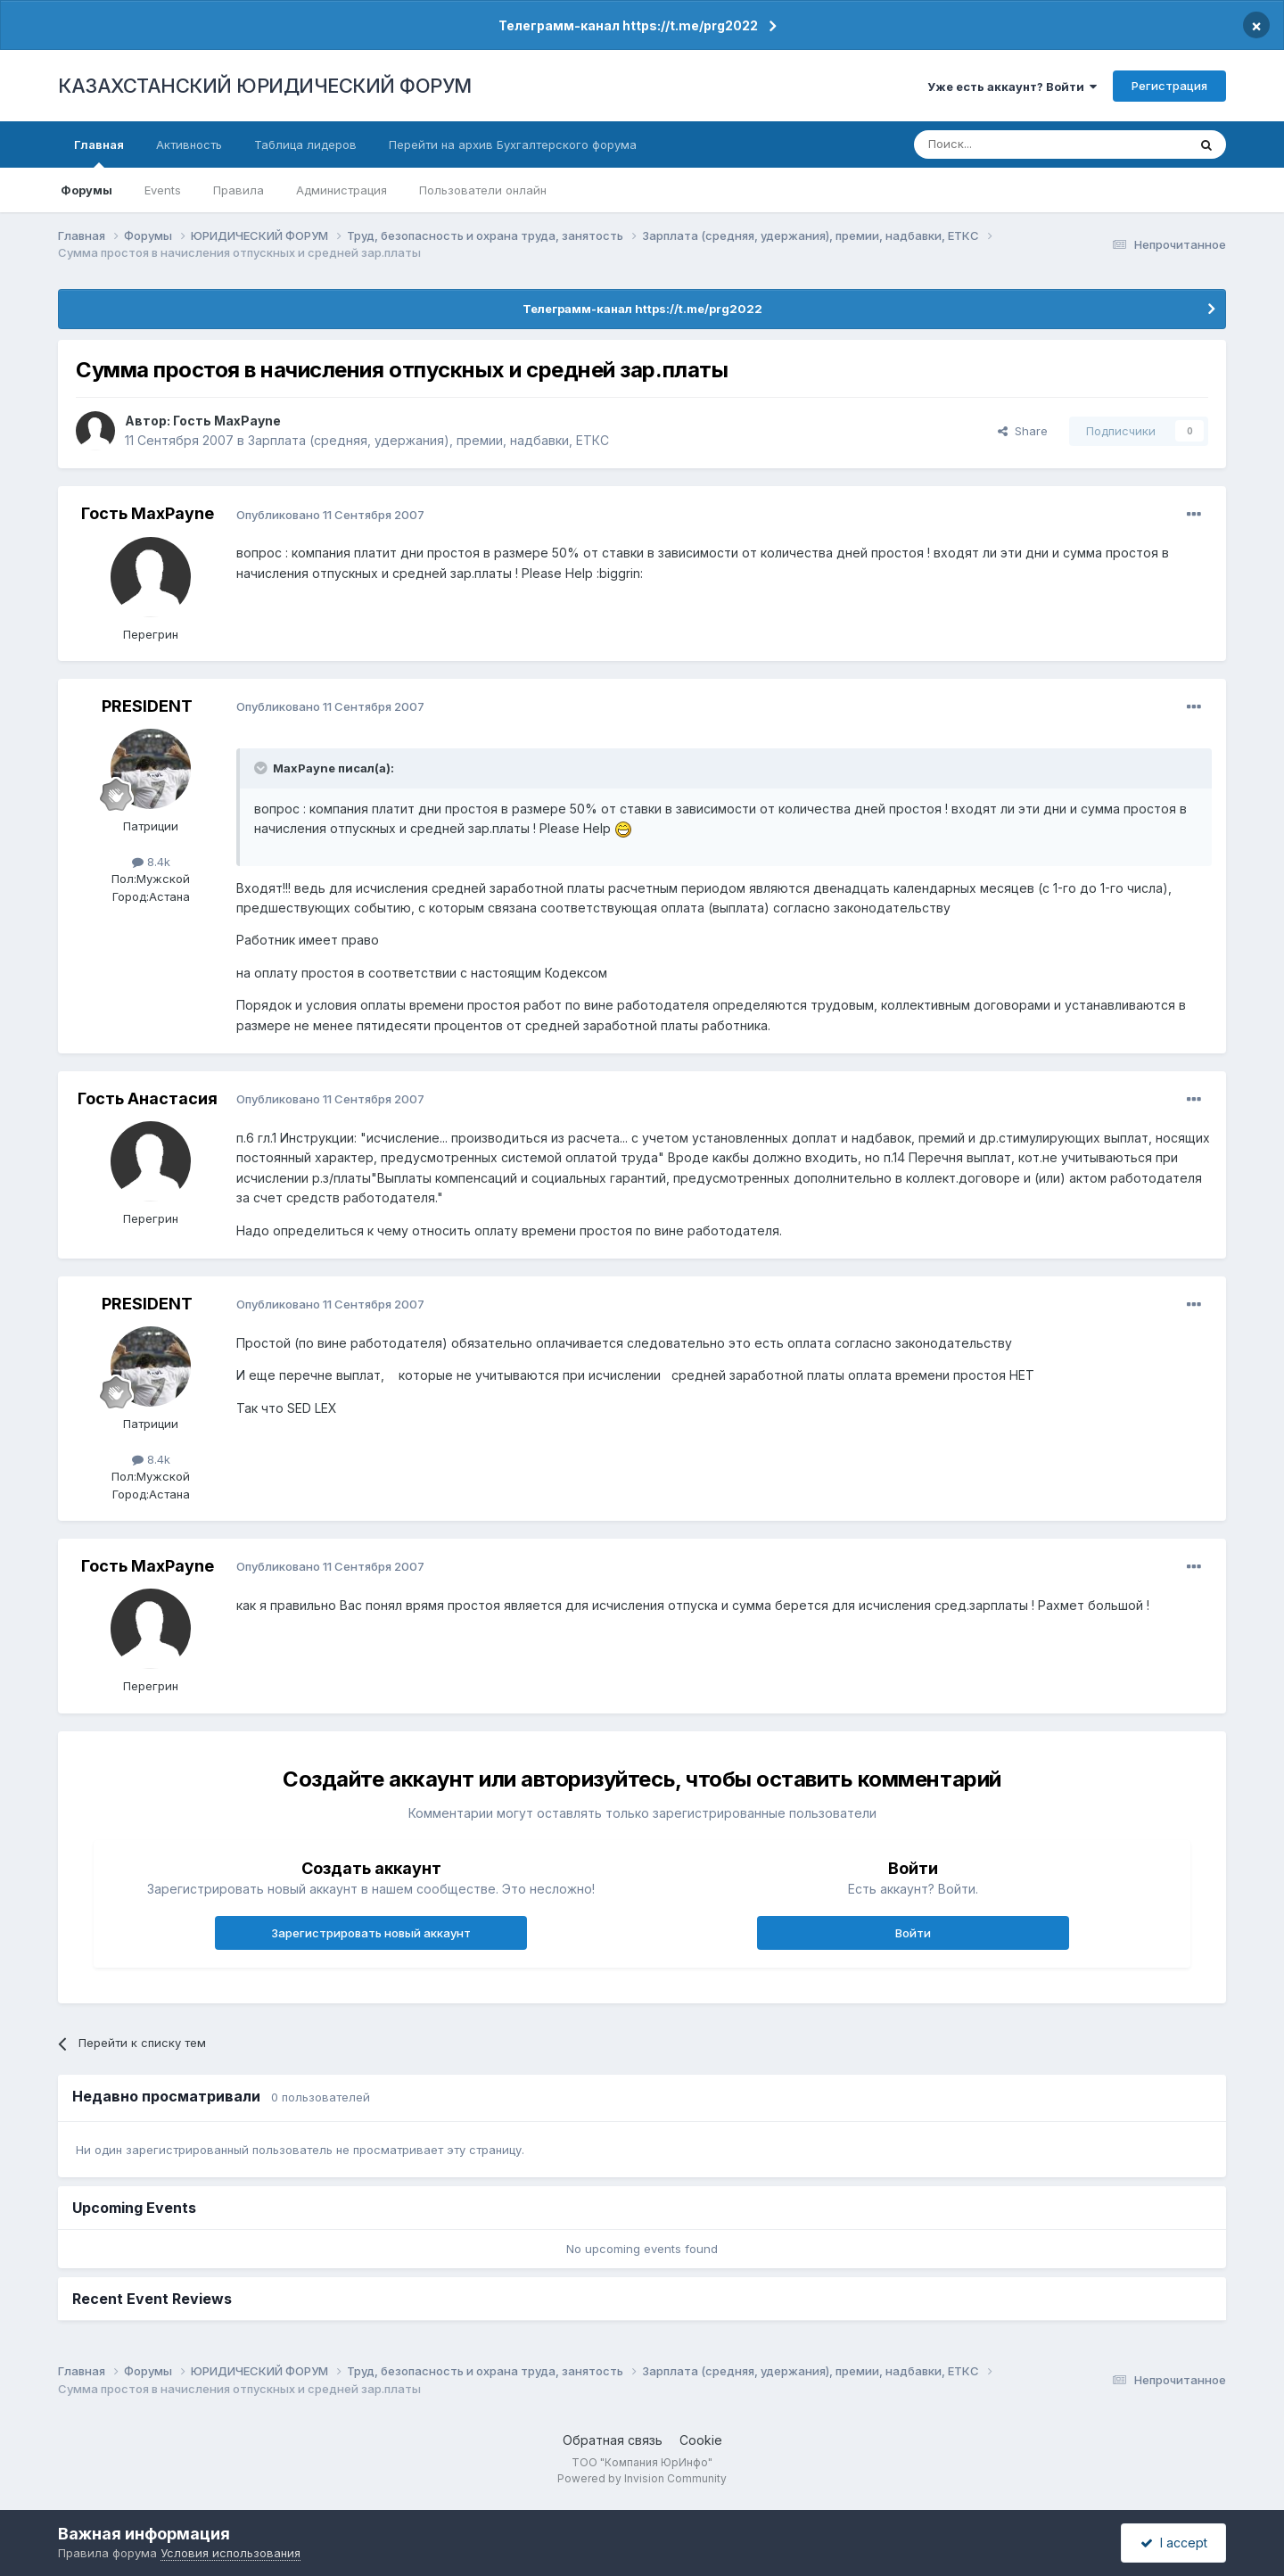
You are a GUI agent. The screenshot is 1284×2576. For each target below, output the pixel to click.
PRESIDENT (147, 706)
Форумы (86, 190)
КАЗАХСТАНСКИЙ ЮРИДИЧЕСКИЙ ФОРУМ (265, 85)
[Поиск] (1001, 144)
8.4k (151, 862)
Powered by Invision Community (642, 2478)
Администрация (341, 190)
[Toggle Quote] (262, 768)
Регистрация (1169, 85)
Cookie (700, 2440)
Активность (189, 144)
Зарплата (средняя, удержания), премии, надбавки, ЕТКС (428, 440)
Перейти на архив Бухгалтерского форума (513, 144)
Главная (99, 152)
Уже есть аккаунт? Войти (1012, 86)
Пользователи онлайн (483, 190)
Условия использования (230, 2553)
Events (162, 190)
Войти (913, 1933)
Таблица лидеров (305, 144)
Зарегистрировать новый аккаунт (371, 1933)
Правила (238, 190)
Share (1023, 431)
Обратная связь (613, 2440)
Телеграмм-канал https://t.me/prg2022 (628, 25)
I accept (1173, 2542)
